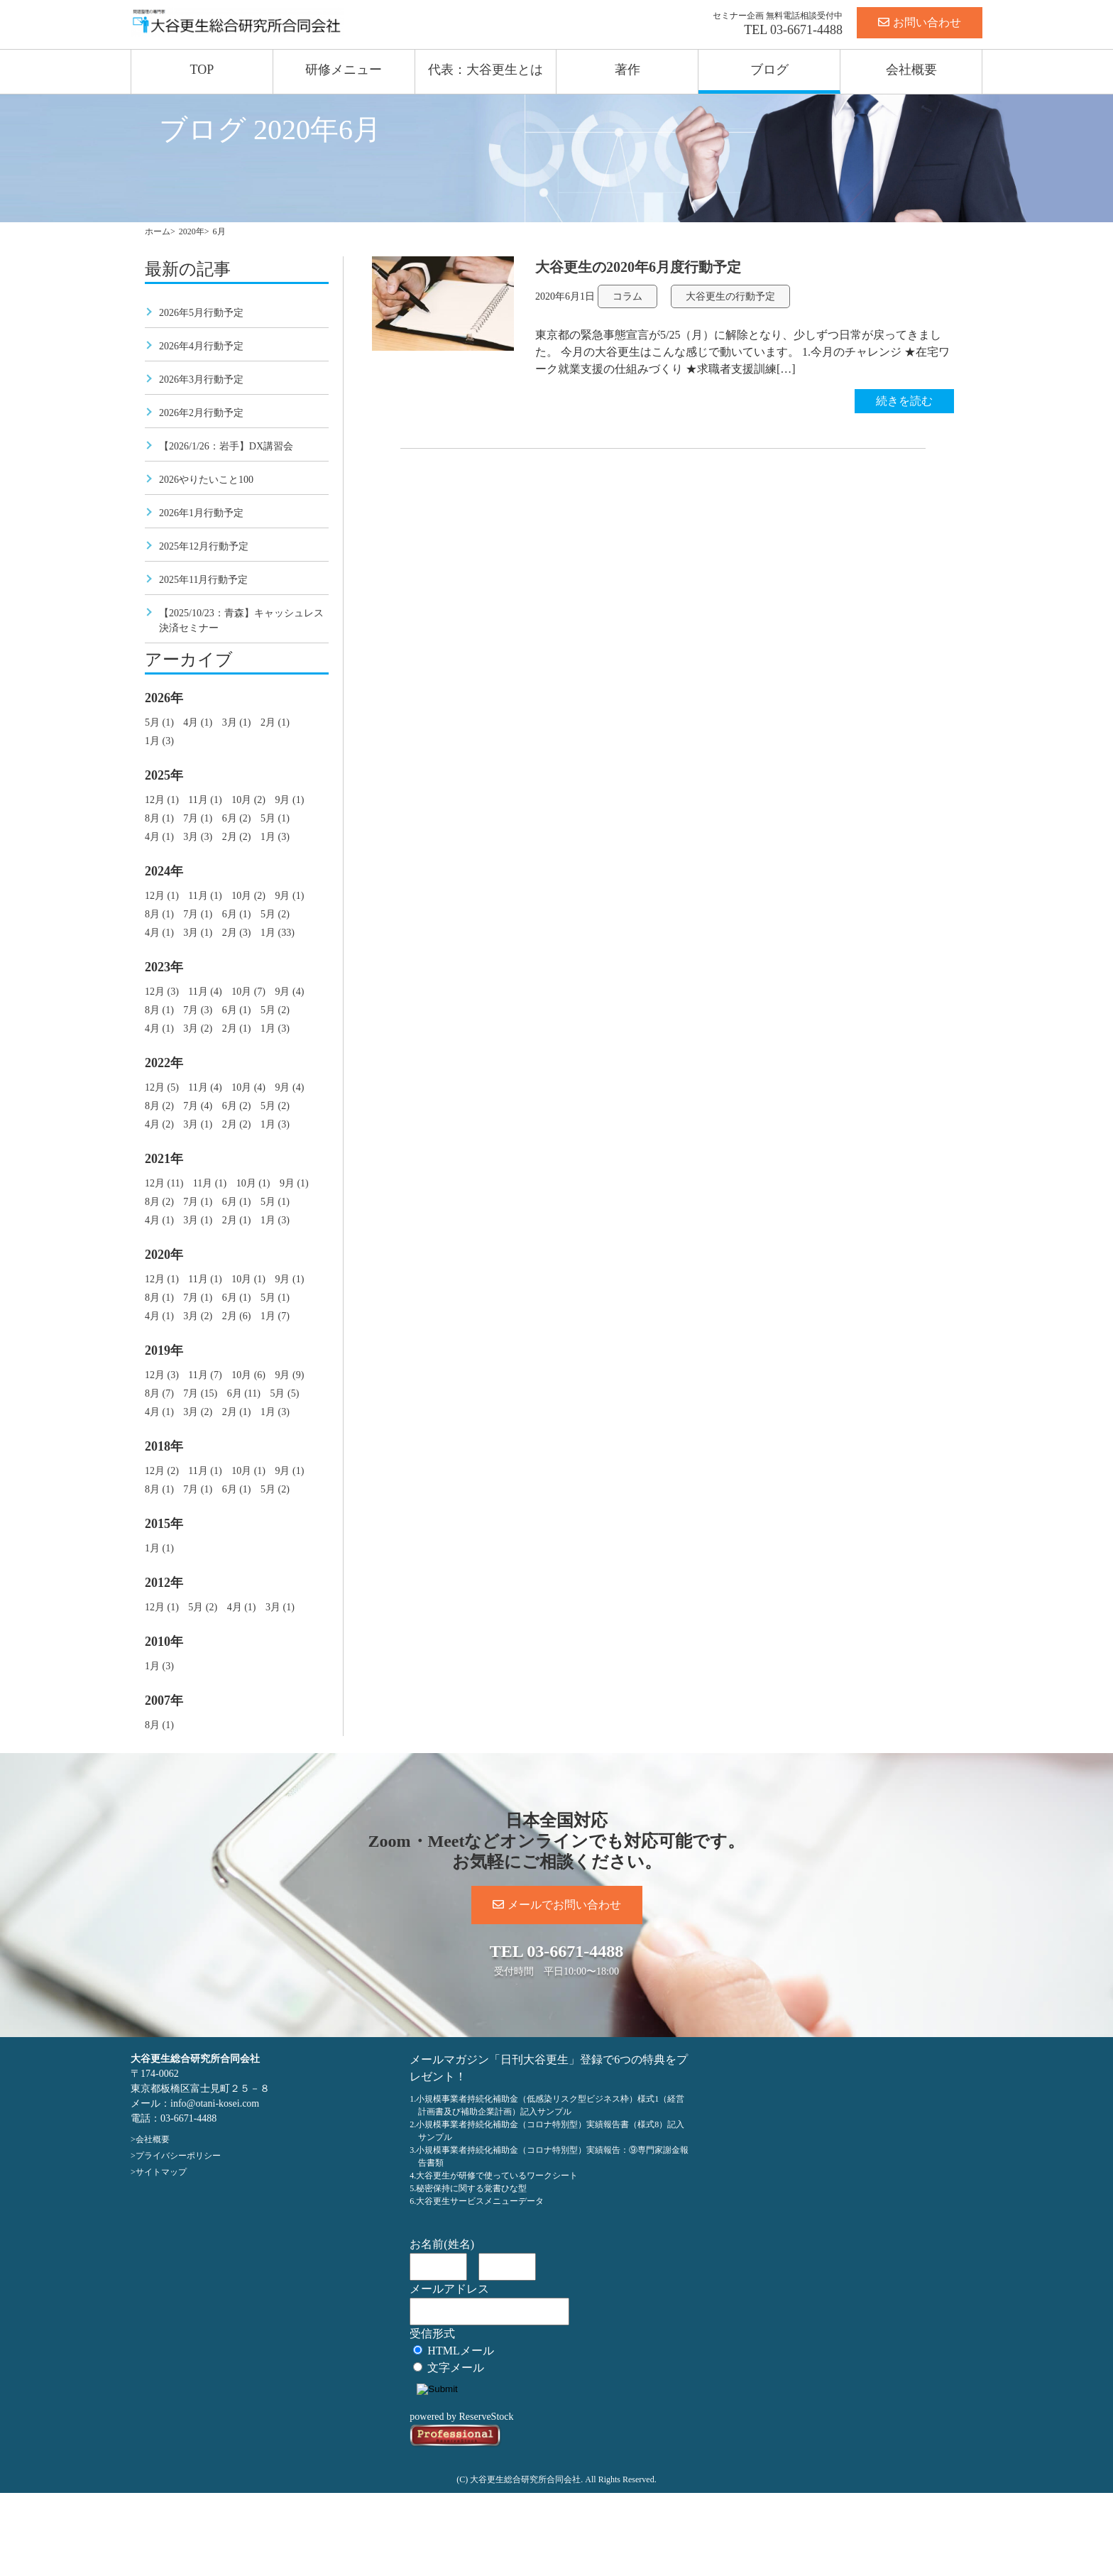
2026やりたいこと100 (206, 479)
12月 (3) (162, 991)
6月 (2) (236, 818)
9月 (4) (289, 991)
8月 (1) (159, 818)
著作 (627, 69)
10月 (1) (253, 1183)
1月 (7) (275, 1316)
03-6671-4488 (806, 30)
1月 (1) (159, 1548)
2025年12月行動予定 (203, 546)
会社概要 (911, 69)
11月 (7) (204, 1375)
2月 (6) (236, 1316)
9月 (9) (289, 1375)
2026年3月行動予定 (201, 379)
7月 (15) (200, 1393)
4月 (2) (159, 1124)
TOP (202, 69)
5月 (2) (275, 914)
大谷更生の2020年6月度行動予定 (638, 267)
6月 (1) (236, 914)
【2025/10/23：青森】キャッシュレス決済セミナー (241, 620)
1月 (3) (159, 741)
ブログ (769, 69)
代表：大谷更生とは (485, 69)
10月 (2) (248, 800)
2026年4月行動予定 (201, 346)
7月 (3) (197, 1010)
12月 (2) (162, 1471)
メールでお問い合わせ (557, 1905)
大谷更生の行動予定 (730, 296)
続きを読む (904, 401)
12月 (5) (162, 1087)
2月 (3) (236, 932)
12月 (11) (164, 1183)
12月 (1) (162, 800)
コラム (627, 296)
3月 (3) (197, 836)
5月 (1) (159, 722)
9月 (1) (289, 800)
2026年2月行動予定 (201, 413)
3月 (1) (236, 722)
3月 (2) (197, 1028)
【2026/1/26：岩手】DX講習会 (226, 446)
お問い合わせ (919, 22)
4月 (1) (197, 722)
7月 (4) (197, 1106)
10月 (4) (248, 1087)
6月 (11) (244, 1393)
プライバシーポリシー (178, 2156)
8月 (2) (159, 1106)
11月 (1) (204, 800)
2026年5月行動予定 (201, 312)
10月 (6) (248, 1375)
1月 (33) (278, 932)
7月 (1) (197, 818)
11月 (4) (204, 991)
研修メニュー (343, 69)
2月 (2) (236, 836)
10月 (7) (248, 991)
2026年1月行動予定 (201, 513)
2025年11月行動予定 (203, 579)
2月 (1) (275, 722)
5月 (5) (284, 1393)
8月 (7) (159, 1393)
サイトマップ (161, 2172)
